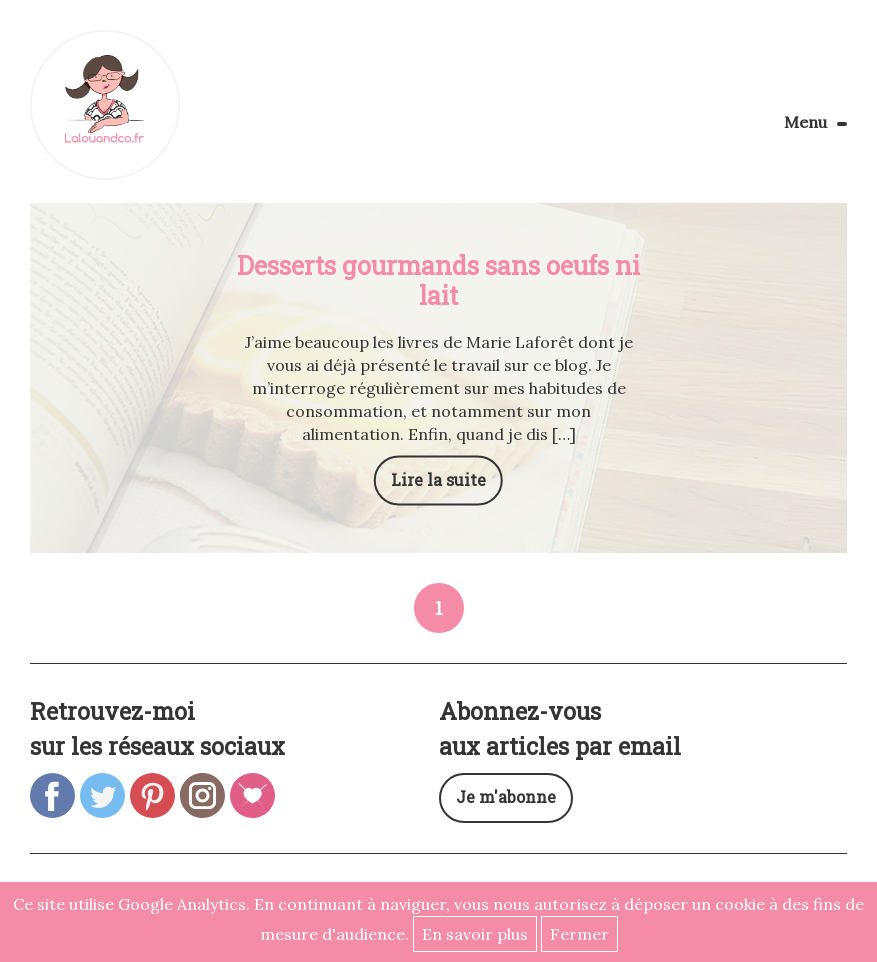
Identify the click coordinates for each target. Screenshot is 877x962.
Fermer (579, 934)
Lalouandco (105, 105)
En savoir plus (475, 934)
